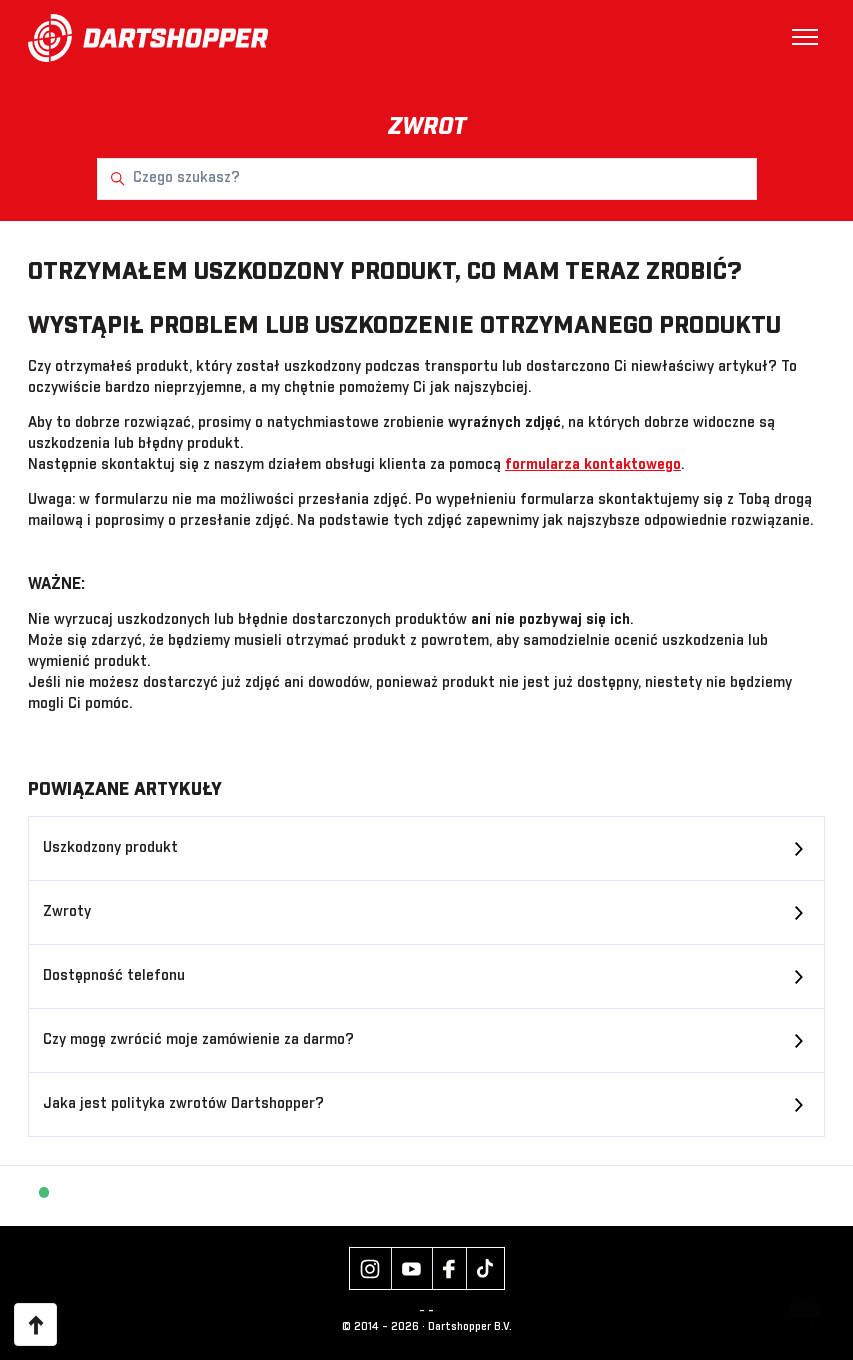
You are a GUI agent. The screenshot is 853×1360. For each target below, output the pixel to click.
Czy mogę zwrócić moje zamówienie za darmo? (198, 1040)
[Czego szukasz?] (427, 179)
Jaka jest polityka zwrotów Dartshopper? (183, 1104)
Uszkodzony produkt (110, 848)
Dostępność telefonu (114, 976)
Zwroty (67, 912)
